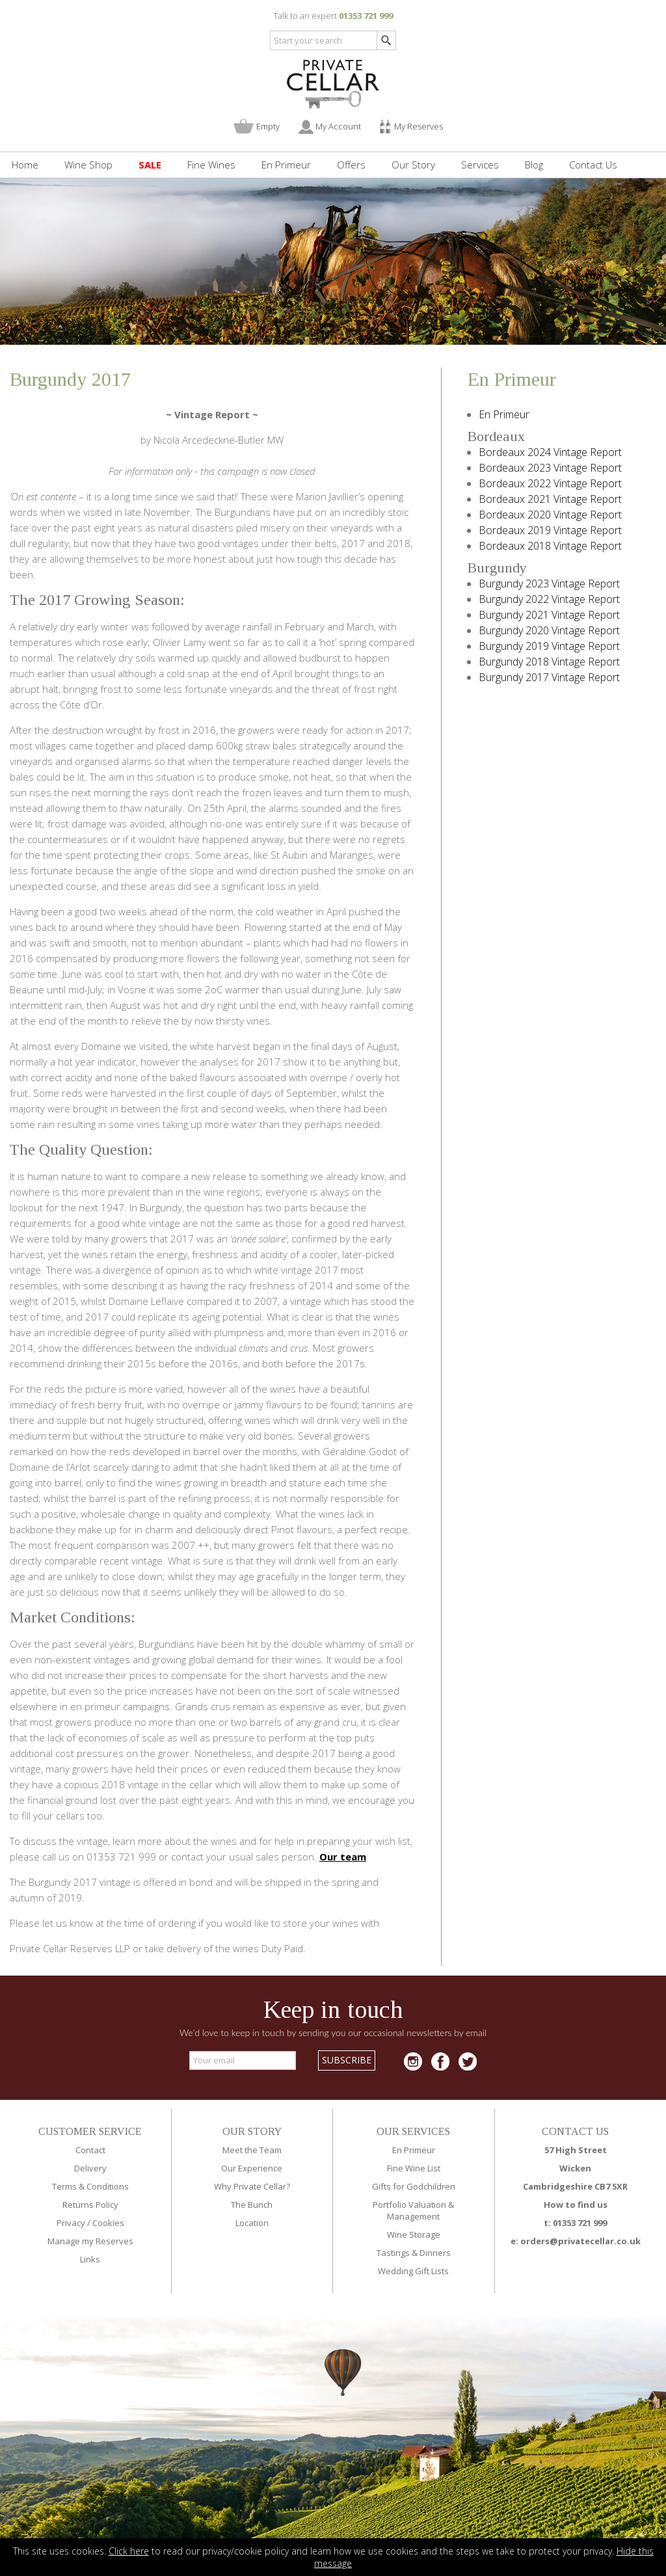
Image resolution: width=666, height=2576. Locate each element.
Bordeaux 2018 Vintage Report (550, 546)
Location (252, 2223)
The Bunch (252, 2204)
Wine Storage (413, 2234)
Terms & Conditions (90, 2186)
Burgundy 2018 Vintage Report (549, 661)
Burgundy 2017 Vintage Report (549, 677)
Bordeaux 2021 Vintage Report (550, 499)
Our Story (413, 164)
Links (90, 2259)
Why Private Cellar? (252, 2186)
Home (25, 164)
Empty (268, 126)
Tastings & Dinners (414, 2253)
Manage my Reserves (90, 2241)
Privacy (71, 2223)
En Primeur (286, 164)
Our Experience (251, 2168)
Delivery (90, 2168)
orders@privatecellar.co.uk (580, 2241)
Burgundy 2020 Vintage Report (549, 630)
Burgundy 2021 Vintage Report (549, 615)
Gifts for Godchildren (413, 2186)
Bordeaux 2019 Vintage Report (550, 530)
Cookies (108, 2223)
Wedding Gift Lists (413, 2271)
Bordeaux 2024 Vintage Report (550, 452)
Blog (534, 164)
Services (480, 164)
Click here (129, 2551)
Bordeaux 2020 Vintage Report (550, 514)
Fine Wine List (413, 2168)
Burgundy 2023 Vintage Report (549, 583)
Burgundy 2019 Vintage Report (549, 646)
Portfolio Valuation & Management (413, 2210)
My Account (338, 126)
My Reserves (418, 126)
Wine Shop (88, 164)
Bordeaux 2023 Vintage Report (550, 468)
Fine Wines (211, 164)
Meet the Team (252, 2150)
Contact (90, 2150)
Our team (342, 1856)
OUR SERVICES (413, 2131)
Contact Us (593, 164)
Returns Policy (90, 2204)
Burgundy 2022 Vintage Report (549, 599)
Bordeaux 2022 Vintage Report (550, 483)
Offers (351, 164)
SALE (150, 164)
